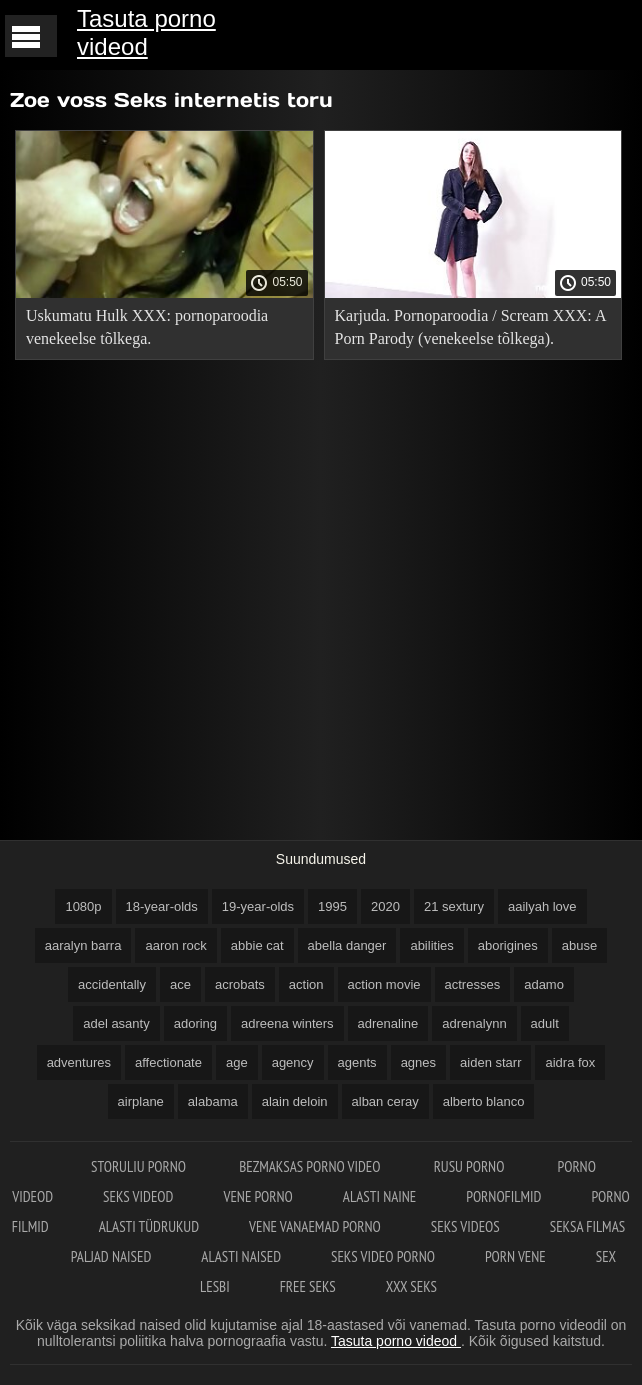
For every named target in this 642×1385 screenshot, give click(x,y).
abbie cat (257, 945)
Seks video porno (383, 1256)
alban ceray (385, 1101)
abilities (431, 945)
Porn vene (515, 1256)
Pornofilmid (503, 1196)
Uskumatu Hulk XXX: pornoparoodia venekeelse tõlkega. (147, 327)
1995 (332, 906)
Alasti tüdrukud (149, 1226)
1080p (83, 906)
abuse (579, 945)
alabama (213, 1101)
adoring (195, 1023)
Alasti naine (379, 1196)
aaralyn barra (83, 945)
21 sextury (454, 906)
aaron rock (175, 945)
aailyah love (542, 906)
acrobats (240, 984)
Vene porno (257, 1196)
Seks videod (138, 1196)
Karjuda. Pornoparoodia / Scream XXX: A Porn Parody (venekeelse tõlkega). (470, 327)
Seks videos (465, 1226)
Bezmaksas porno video (311, 1166)
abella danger (347, 945)
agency (293, 1062)
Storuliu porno (140, 1166)
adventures (79, 1062)
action (306, 984)
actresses (473, 984)
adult (545, 1023)
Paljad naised (111, 1256)
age (237, 1062)
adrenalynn (474, 1023)
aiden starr (490, 1062)
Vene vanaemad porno (315, 1226)
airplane (141, 1101)
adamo (544, 984)
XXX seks (411, 1286)
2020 (385, 906)
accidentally (112, 984)
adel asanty (116, 1023)
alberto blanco (484, 1101)
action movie (384, 984)
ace (180, 984)
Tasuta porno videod (146, 32)
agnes (418, 1062)
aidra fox (570, 1062)
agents (357, 1062)
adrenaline (388, 1023)
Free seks (308, 1286)
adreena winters (287, 1023)
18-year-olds (162, 906)
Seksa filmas (587, 1226)
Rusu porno (471, 1166)
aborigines (508, 945)
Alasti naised (241, 1256)
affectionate (168, 1062)
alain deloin (295, 1101)
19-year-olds (258, 906)
